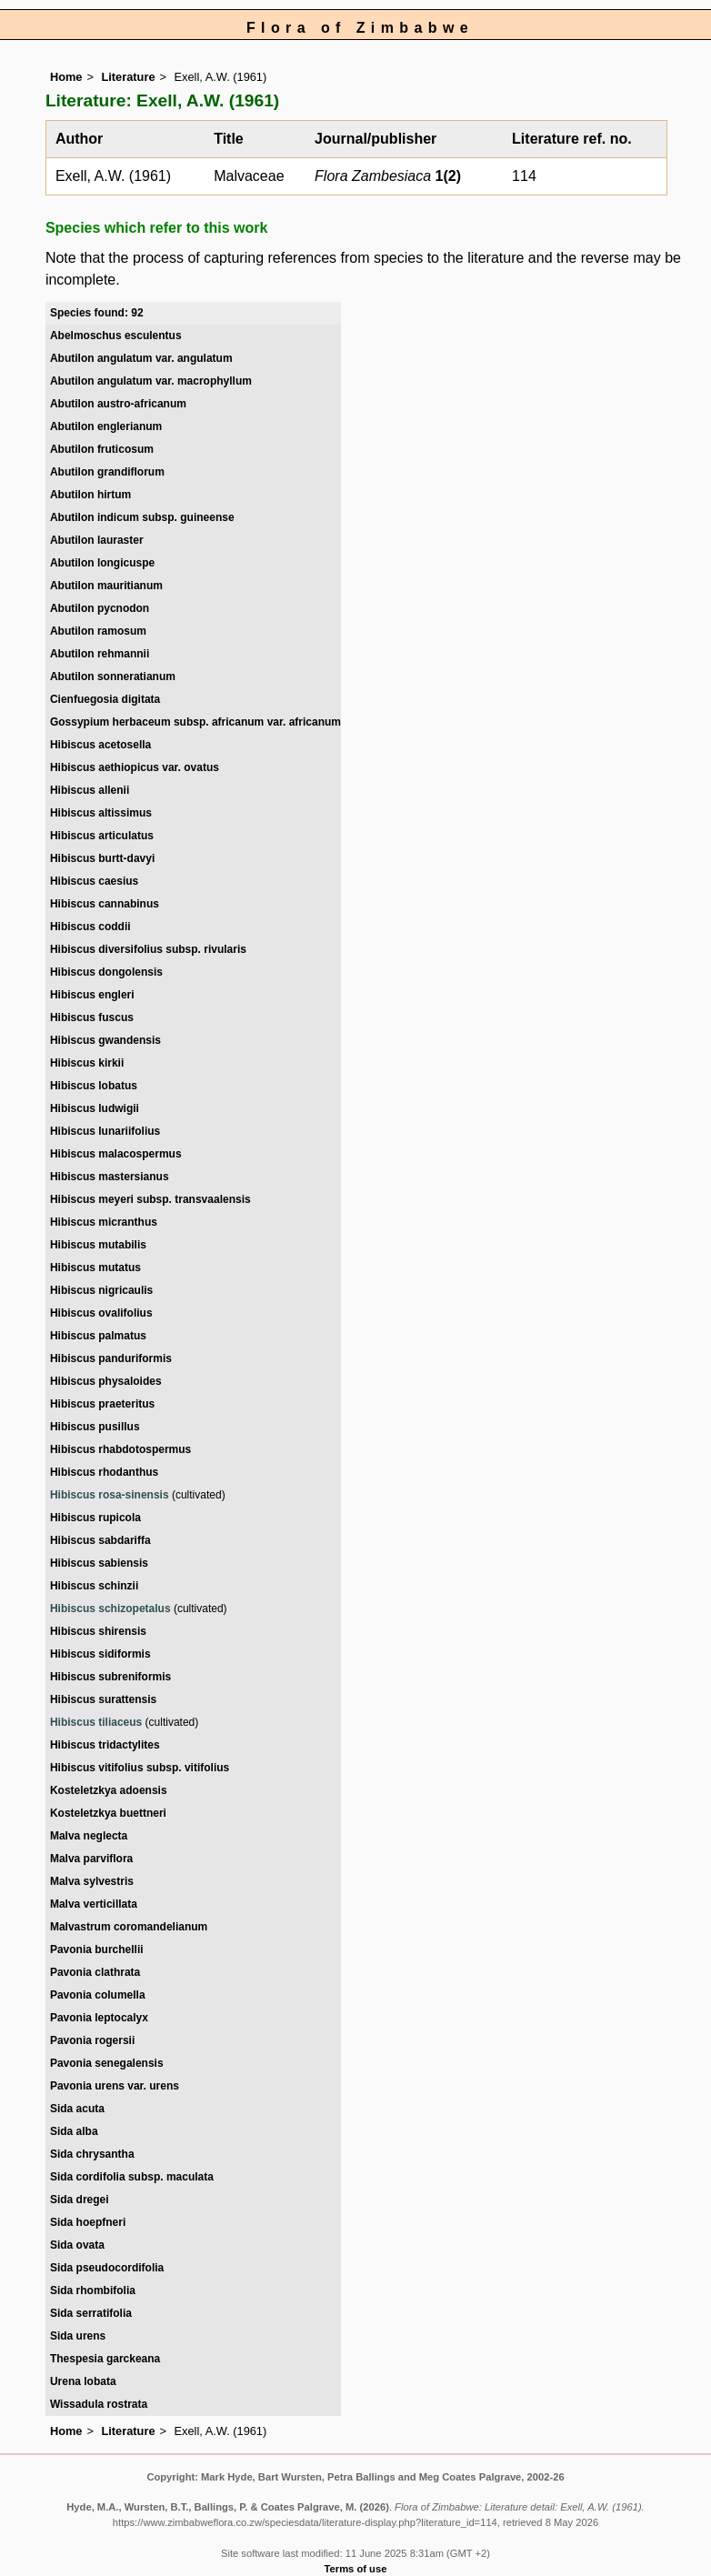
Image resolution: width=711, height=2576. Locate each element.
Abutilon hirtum (90, 494)
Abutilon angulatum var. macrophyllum (151, 381)
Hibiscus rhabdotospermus (120, 1449)
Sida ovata (77, 2245)
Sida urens (77, 2336)
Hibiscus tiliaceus (96, 1722)
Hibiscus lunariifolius (105, 1131)
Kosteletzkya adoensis (108, 1790)
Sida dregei (79, 2199)
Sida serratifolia (91, 2313)
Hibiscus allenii (89, 790)
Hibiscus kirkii (87, 1063)
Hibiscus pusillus (95, 1426)
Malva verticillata (93, 1904)
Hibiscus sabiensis (99, 1563)
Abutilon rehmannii (99, 653)
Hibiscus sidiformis (100, 1654)
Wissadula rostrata (98, 2404)
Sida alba (74, 2131)
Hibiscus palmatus (98, 1335)
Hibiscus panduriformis (111, 1358)
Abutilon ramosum (98, 631)
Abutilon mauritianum (106, 585)
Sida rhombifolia (92, 2290)
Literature (128, 77)
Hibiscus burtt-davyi (102, 858)
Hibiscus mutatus (95, 1267)
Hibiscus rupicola (95, 1517)
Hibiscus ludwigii (94, 1108)
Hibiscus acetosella (100, 744)
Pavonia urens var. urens (114, 2086)
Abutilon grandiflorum (107, 472)
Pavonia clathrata (95, 1972)
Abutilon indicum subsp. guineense (142, 517)
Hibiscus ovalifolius (101, 1313)
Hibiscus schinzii (94, 1585)
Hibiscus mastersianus (109, 1176)
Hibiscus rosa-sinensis (109, 1494)
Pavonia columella (97, 1995)
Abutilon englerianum (106, 426)
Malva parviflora (91, 1858)
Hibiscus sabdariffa (100, 1540)
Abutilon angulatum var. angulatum (141, 358)
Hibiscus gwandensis (105, 1040)
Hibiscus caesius (94, 881)
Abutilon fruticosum (102, 449)
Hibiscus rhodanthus (104, 1472)
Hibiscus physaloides (106, 1381)
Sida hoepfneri (87, 2222)
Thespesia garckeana (105, 2358)
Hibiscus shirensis (98, 1631)
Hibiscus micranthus (103, 1222)
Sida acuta (77, 2108)
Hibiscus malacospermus (116, 1154)
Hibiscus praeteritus (102, 1404)
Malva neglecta (88, 1835)
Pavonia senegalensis (107, 2063)
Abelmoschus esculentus (116, 335)
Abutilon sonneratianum (112, 676)
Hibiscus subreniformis (110, 1676)
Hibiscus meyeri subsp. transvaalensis (150, 1199)
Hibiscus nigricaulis (101, 1290)
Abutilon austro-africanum (118, 403)
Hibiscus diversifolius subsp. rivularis (148, 949)
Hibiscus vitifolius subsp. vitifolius (139, 1767)
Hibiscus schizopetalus (110, 1608)
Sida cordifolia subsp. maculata (132, 2176)
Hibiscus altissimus (101, 813)
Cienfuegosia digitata (105, 699)
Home (66, 77)
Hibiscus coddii (90, 926)
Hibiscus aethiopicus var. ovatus (134, 767)
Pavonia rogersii (92, 2040)
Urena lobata (83, 2381)
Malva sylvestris (92, 1881)
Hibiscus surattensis (103, 1699)
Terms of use (356, 2568)
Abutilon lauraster (97, 540)
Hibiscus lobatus (93, 1085)
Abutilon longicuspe (102, 562)
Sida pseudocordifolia (107, 2267)
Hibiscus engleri (92, 994)
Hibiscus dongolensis (106, 972)
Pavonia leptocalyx (99, 2017)
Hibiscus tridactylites (105, 1745)
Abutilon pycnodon (99, 608)
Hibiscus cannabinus (104, 903)
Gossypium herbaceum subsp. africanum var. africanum (195, 722)
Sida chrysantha (92, 2154)
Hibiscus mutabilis (98, 1244)
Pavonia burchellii (97, 1949)
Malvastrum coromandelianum (128, 1926)
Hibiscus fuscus (92, 1017)
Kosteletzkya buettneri (108, 1813)
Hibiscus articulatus (102, 835)
